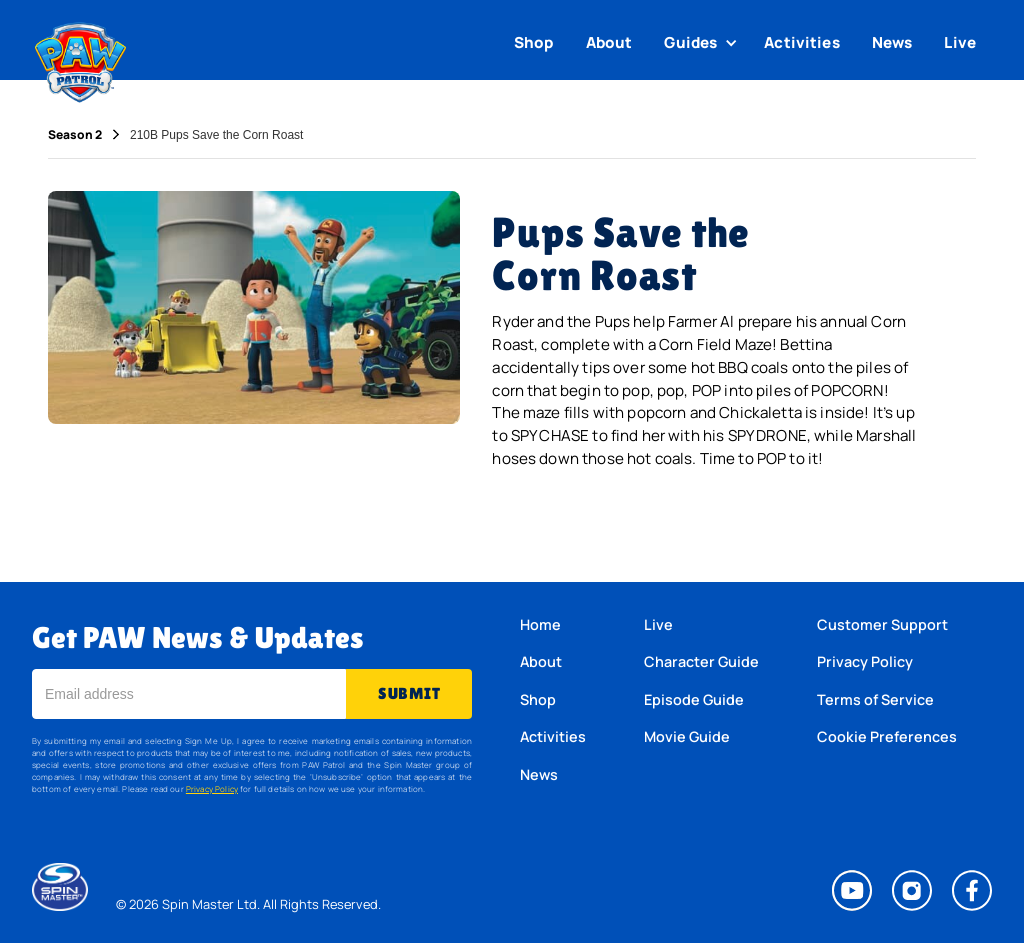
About (609, 42)
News (892, 42)
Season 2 (75, 135)
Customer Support (882, 624)
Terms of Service (875, 699)
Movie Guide (687, 736)
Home (540, 624)
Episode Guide (694, 699)
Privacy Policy (212, 788)
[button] (703, 43)
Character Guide (701, 661)
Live (960, 42)
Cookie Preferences (887, 736)
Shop (534, 42)
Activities (802, 42)
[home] (80, 58)
